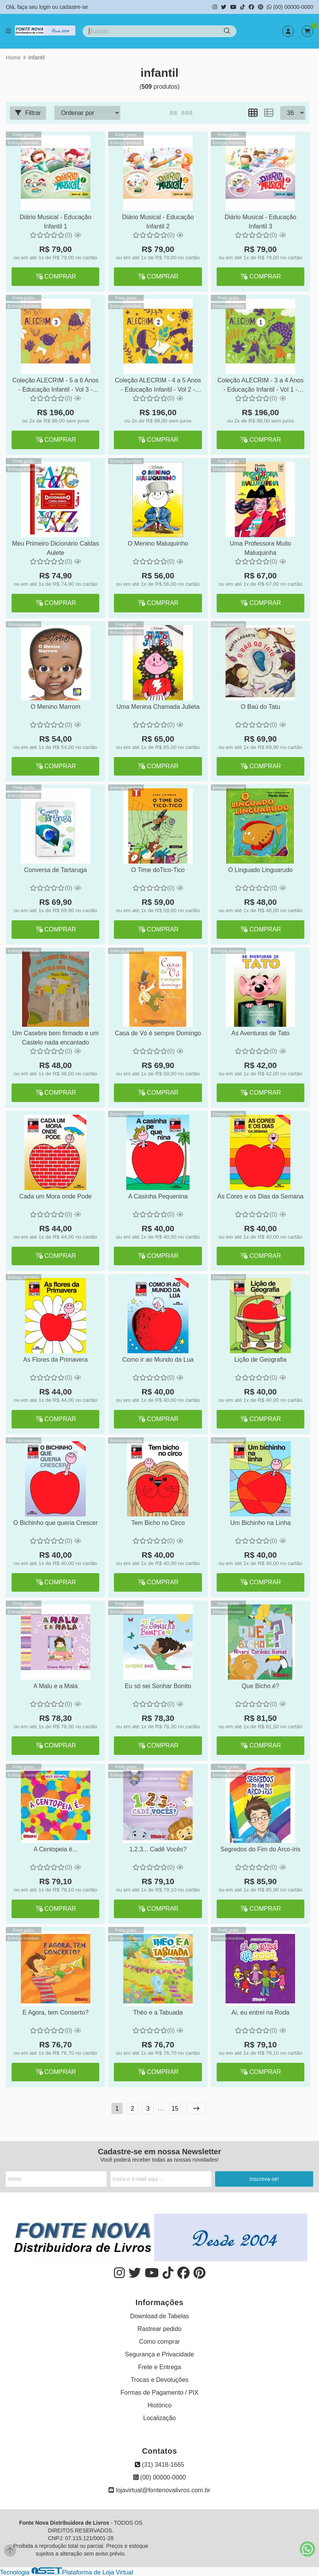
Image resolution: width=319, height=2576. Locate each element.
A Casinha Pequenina (158, 1196)
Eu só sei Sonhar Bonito (158, 1686)
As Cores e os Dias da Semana (260, 1196)
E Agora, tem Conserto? (55, 2012)
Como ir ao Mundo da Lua (157, 1359)
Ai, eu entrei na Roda (260, 2012)
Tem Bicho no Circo (158, 1523)
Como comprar (159, 2341)
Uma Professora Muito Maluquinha (260, 548)
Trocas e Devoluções (159, 2380)
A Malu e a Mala (55, 1686)
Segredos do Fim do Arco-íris (260, 1849)
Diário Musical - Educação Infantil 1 (56, 222)
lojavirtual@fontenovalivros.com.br (159, 2490)
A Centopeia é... (56, 1849)
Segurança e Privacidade (159, 2354)
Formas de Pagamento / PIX (159, 2392)
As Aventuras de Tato (260, 1033)
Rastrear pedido (159, 2329)
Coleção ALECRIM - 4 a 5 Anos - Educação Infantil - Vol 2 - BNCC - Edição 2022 (158, 386)
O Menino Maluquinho (158, 543)
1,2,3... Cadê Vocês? (158, 1849)
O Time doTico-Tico (158, 870)
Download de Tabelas (159, 2316)
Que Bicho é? (260, 1686)
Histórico (159, 2405)
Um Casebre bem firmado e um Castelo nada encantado (55, 1038)
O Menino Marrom (55, 706)
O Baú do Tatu (260, 706)
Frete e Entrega (159, 2367)
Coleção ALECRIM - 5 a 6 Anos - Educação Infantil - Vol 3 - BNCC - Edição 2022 (55, 386)
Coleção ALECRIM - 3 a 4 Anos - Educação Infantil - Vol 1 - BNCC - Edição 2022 (260, 386)
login (45, 7)
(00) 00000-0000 (290, 7)
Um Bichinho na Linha (260, 1523)
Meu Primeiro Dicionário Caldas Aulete (55, 548)
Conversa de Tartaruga (55, 870)
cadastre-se (73, 7)
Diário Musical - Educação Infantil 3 (260, 222)
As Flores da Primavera (55, 1359)
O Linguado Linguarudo (260, 870)
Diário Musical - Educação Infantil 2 (158, 222)
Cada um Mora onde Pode (55, 1196)
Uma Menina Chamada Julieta (157, 706)
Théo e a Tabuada (158, 2012)
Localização (159, 2418)
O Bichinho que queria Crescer (55, 1523)
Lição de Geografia (260, 1359)
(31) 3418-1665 (159, 2464)
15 (174, 2108)
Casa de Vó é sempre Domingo (158, 1033)
